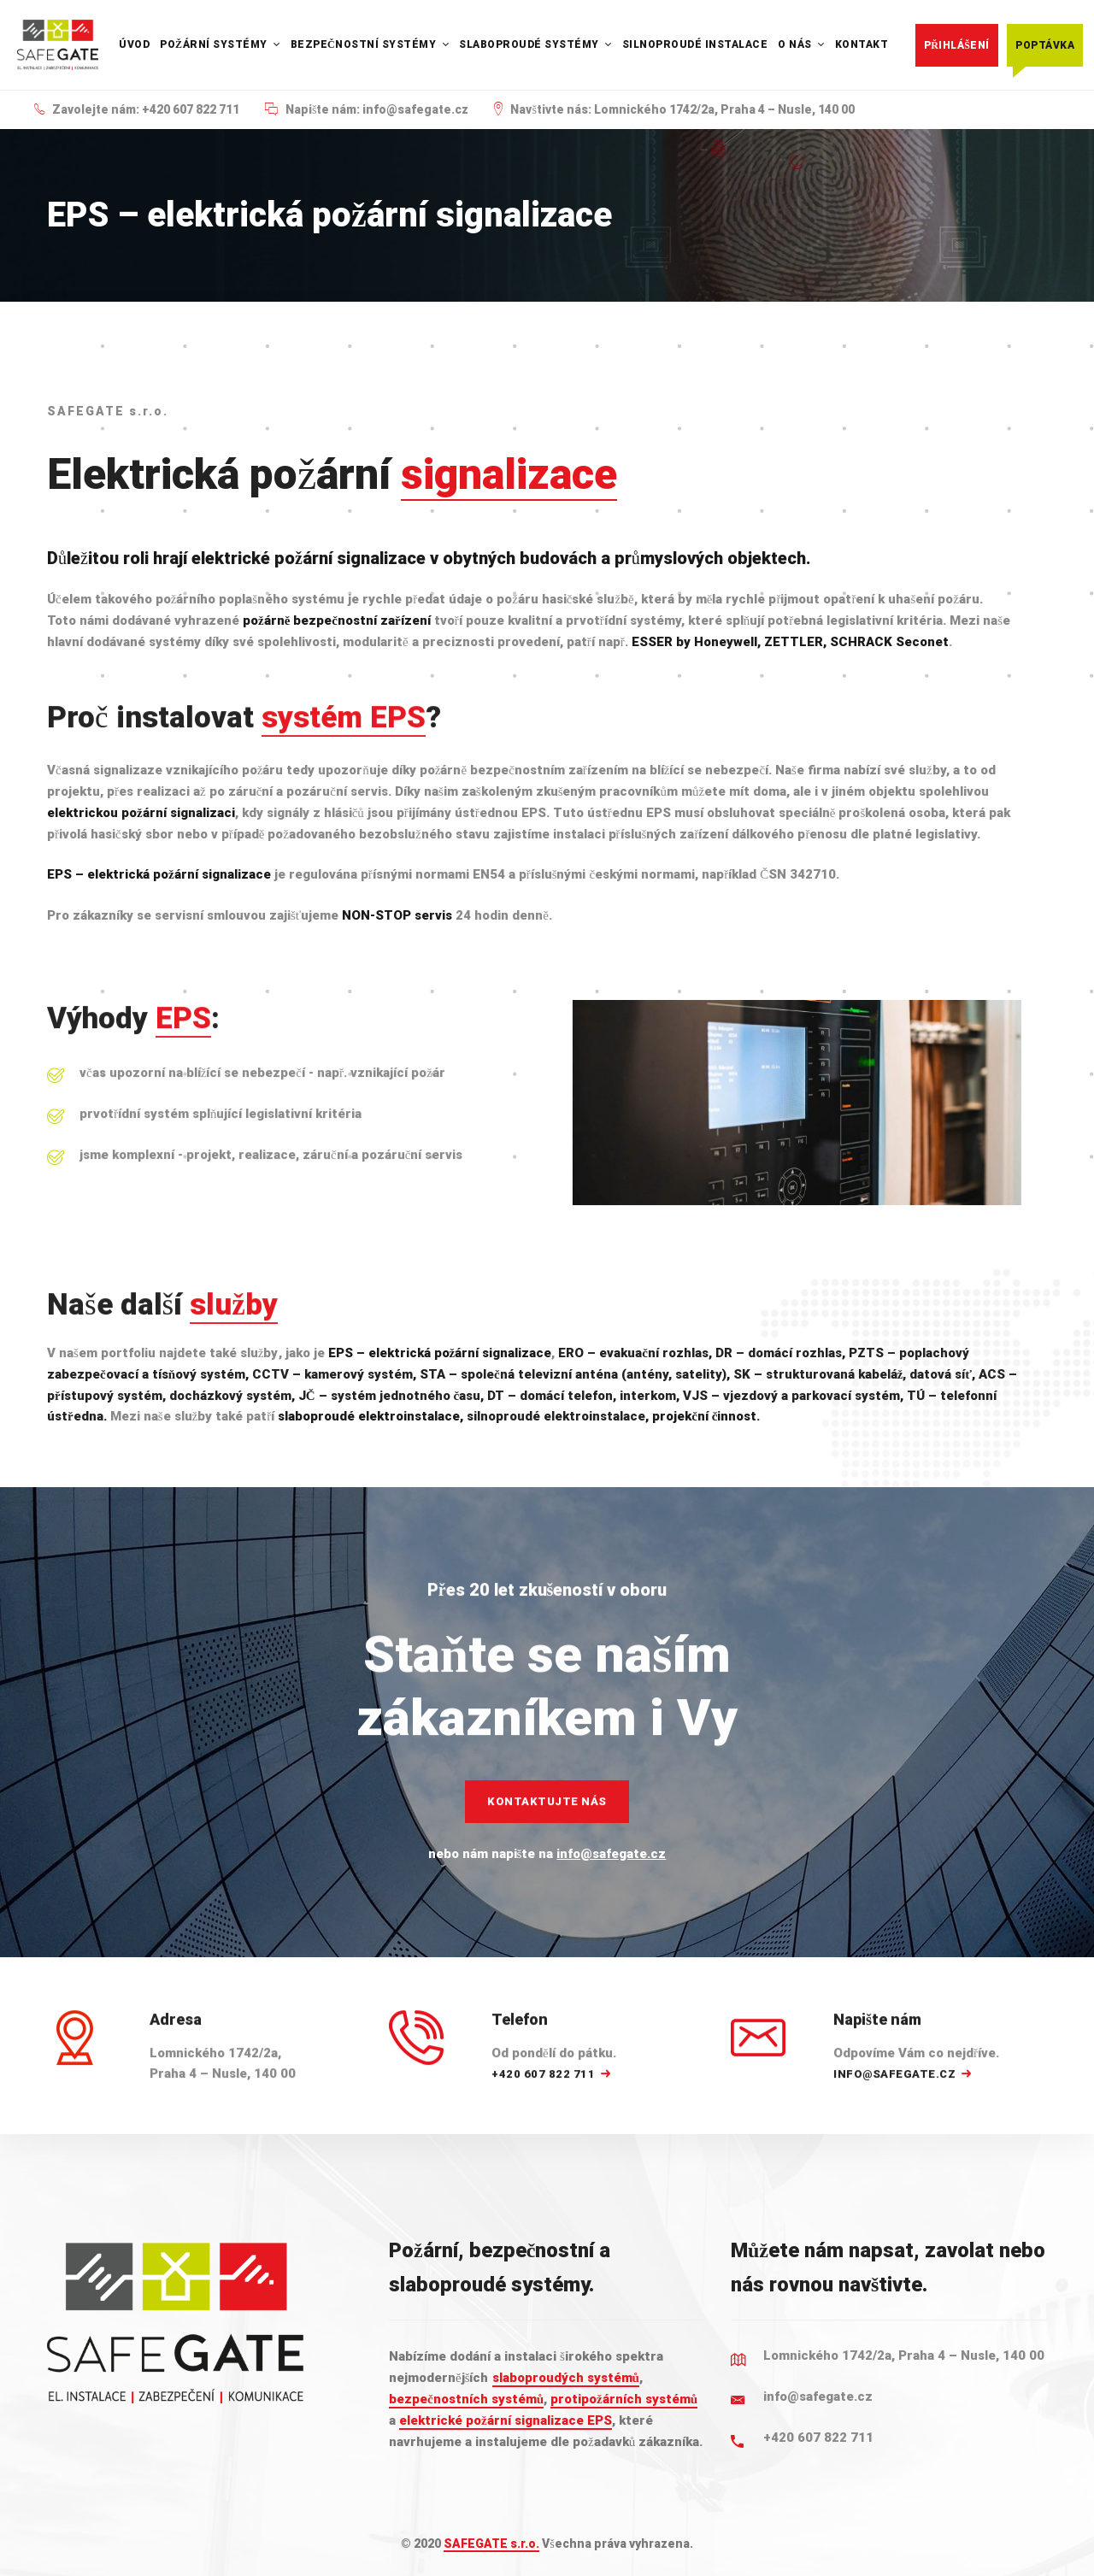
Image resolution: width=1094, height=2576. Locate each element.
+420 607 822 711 (818, 2437)
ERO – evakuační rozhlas (633, 1353)
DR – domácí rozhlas (778, 1353)
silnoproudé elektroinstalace (556, 1416)
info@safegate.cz (611, 1853)
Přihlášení (957, 45)
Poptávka (1044, 45)
